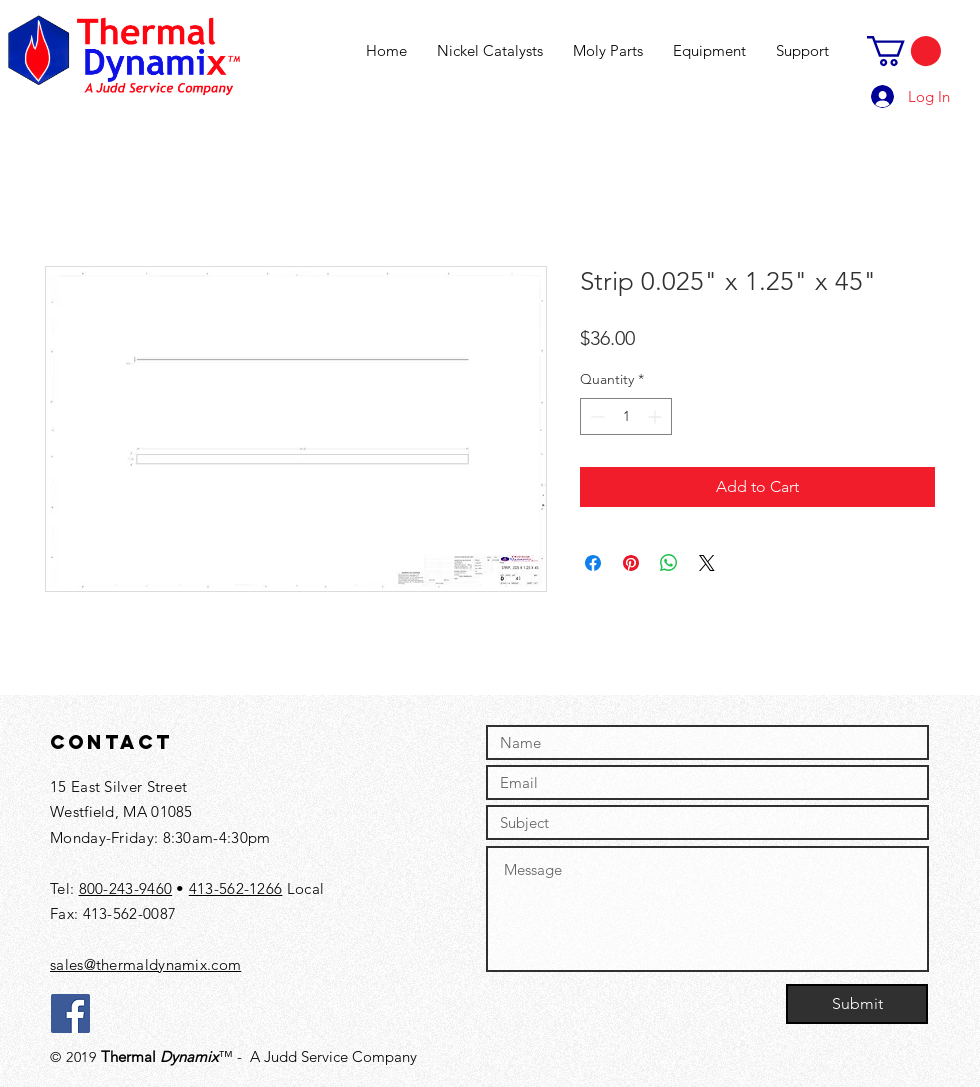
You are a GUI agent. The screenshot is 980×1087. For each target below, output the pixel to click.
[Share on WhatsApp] (669, 563)
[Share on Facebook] (593, 563)
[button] (904, 51)
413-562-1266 (236, 888)
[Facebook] (70, 1013)
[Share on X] (707, 563)
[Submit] (857, 1004)
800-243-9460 (126, 888)
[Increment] (656, 416)
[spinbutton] (626, 416)
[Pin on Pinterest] (631, 563)
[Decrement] (595, 416)
